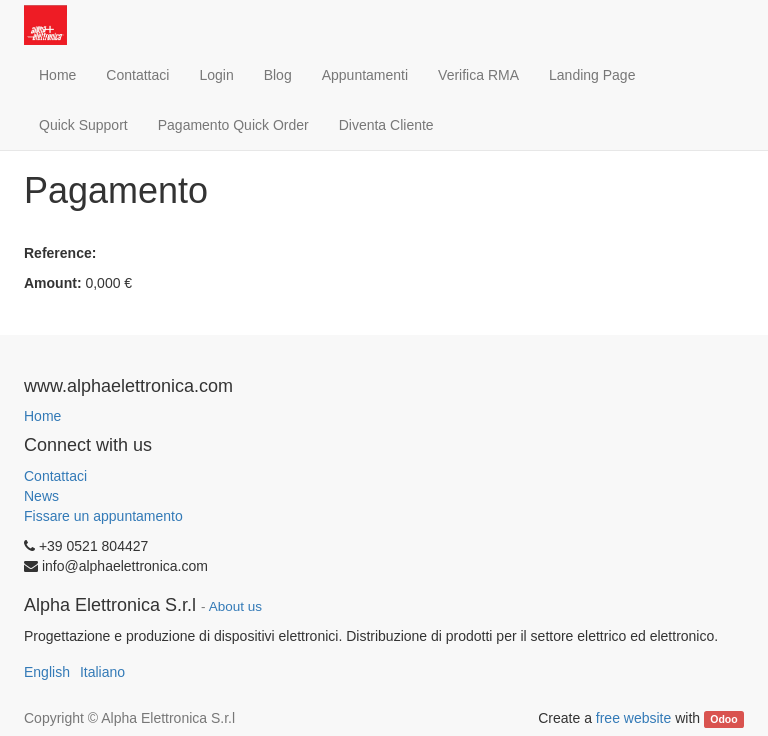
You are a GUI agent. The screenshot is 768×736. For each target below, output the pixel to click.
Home (42, 416)
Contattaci (55, 476)
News (41, 496)
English (47, 672)
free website (633, 718)
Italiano (102, 672)
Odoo (723, 719)
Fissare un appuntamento (103, 516)
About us (235, 606)
